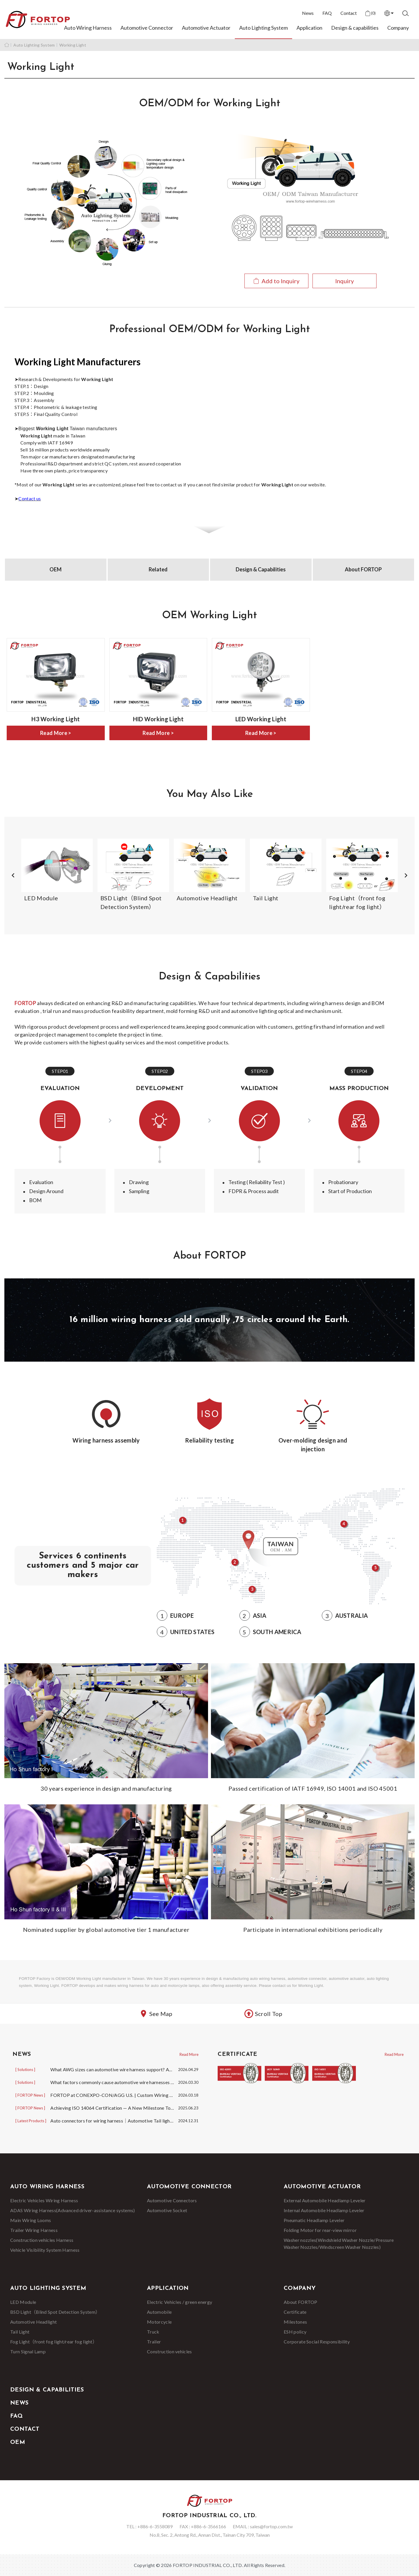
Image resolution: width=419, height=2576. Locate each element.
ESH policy (295, 2331)
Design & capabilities (355, 27)
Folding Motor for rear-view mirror (320, 2230)
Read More (189, 2054)
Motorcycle (159, 2322)
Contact (348, 13)
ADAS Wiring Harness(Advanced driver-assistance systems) (72, 2210)
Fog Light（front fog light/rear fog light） (53, 2341)
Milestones (295, 2322)
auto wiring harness (267, 1978)
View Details (310, 237)
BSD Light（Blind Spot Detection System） (55, 2312)
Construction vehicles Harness (41, 2240)
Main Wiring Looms (30, 2220)
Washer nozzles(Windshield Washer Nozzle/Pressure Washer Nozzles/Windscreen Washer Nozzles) (339, 2243)
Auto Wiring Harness (88, 27)
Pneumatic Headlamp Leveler (314, 2220)
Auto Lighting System (263, 27)
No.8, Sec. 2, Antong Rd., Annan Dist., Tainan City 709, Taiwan (210, 2535)
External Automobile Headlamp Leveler (325, 2200)
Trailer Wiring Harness (34, 2230)
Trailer (154, 2341)
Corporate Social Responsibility (317, 2341)
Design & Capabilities (261, 569)
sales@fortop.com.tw (271, 2526)
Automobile (159, 2312)
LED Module (23, 2302)
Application (309, 27)
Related (158, 569)
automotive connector (307, 1978)
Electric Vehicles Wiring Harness (44, 2200)
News (308, 13)
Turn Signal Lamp (28, 2351)
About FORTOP (363, 569)
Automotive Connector (146, 27)
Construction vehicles (169, 2351)
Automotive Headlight (33, 2322)
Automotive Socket (167, 2210)
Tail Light (19, 2331)
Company (398, 27)
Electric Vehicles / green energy (179, 2302)
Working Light (72, 44)
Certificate (295, 2312)
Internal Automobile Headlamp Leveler (324, 2210)
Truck (153, 2331)
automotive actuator (346, 1978)
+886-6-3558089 (155, 2526)
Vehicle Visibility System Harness (45, 2250)
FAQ (327, 13)
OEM (55, 569)
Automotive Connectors (172, 2200)
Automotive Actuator (206, 27)
